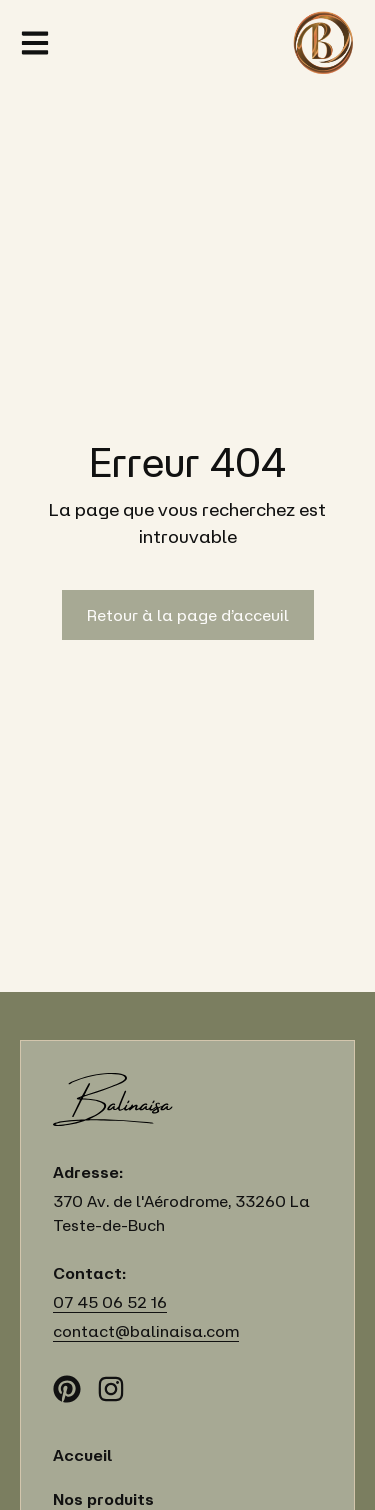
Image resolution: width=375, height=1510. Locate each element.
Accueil (82, 1455)
